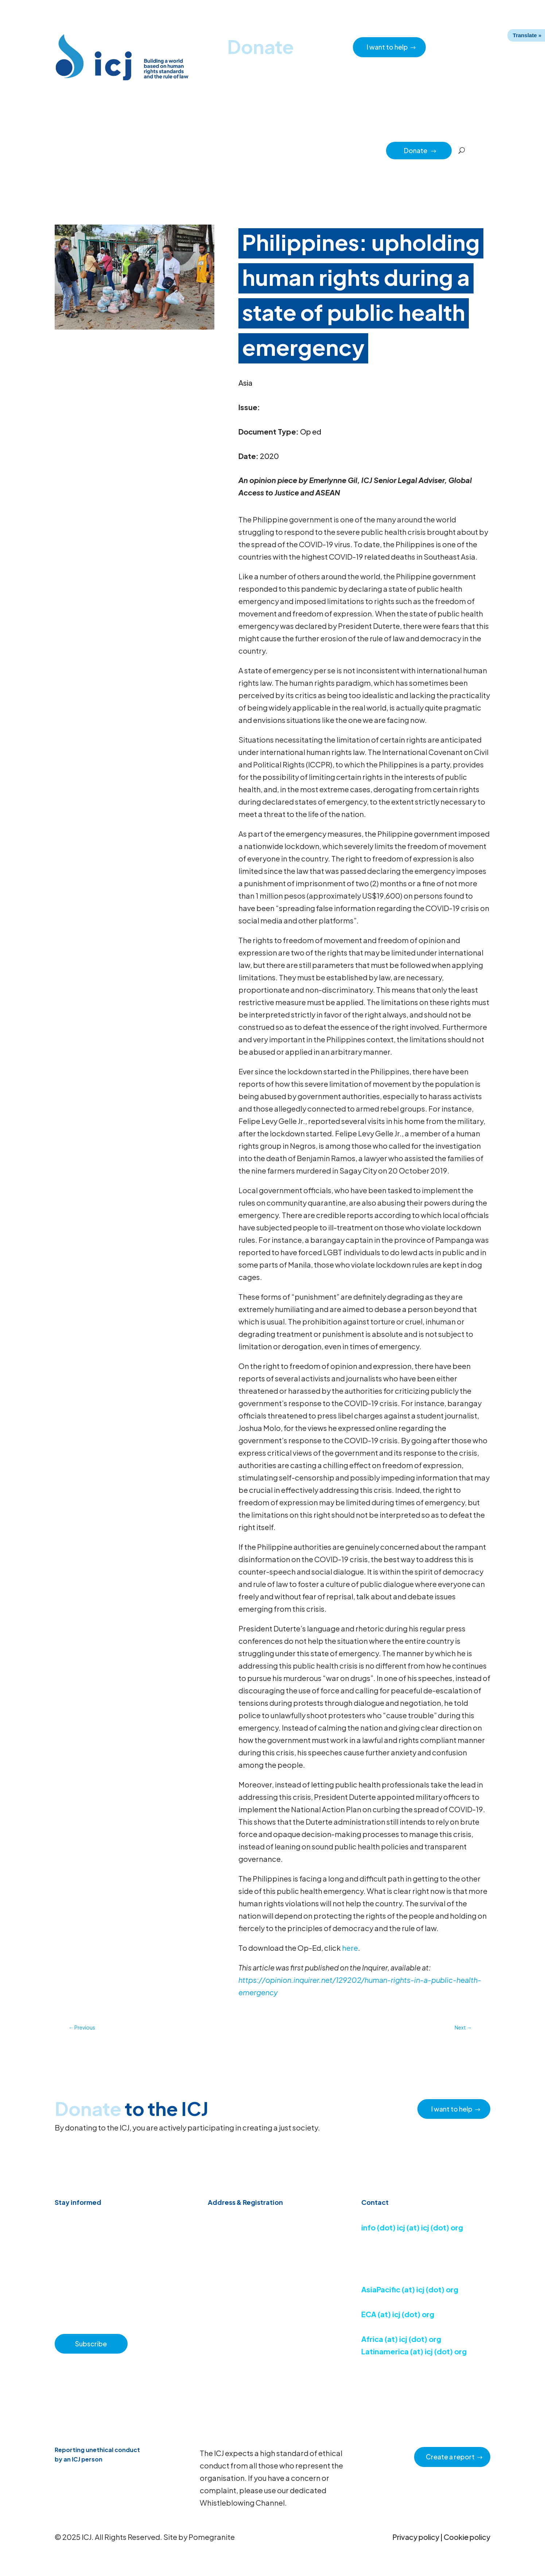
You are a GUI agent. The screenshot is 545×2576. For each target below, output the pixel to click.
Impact (340, 150)
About (210, 150)
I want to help (387, 47)
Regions (310, 150)
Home (85, 150)
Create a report (450, 2456)
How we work (246, 150)
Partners (370, 150)
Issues (281, 150)
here (350, 1947)
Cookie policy (467, 2536)
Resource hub (175, 150)
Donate (420, 150)
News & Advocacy (126, 150)
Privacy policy (415, 2536)
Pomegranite (211, 2536)
